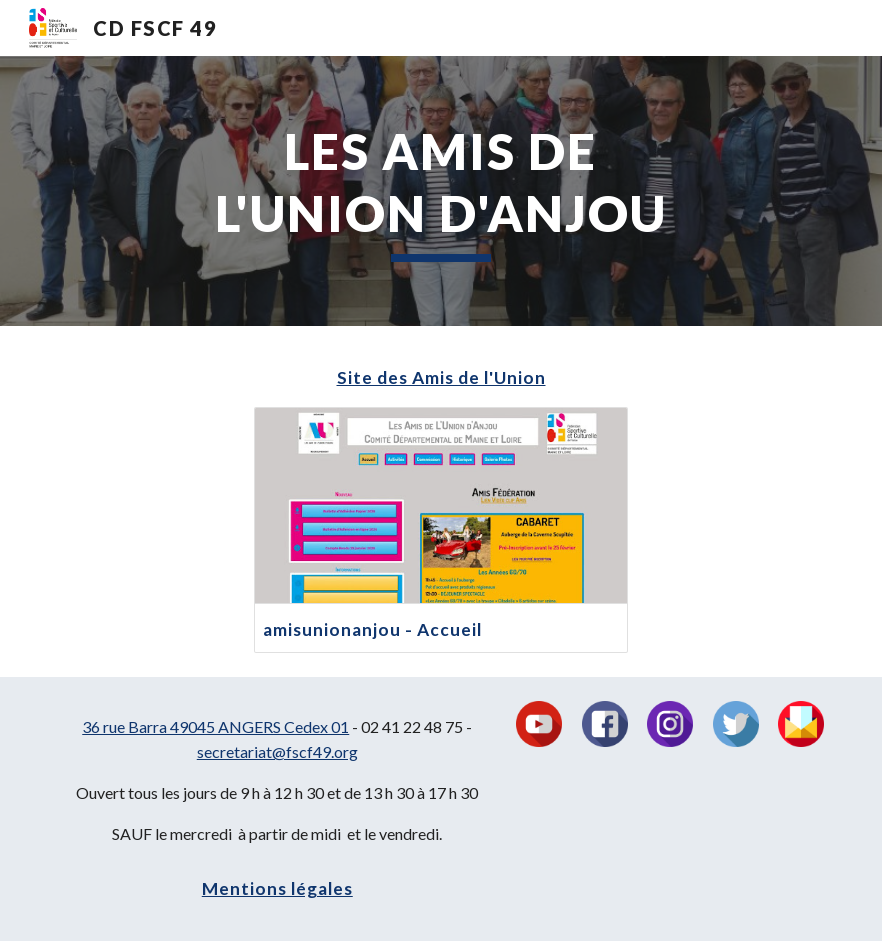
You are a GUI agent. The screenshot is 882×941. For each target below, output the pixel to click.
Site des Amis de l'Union (441, 377)
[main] (441, 191)
